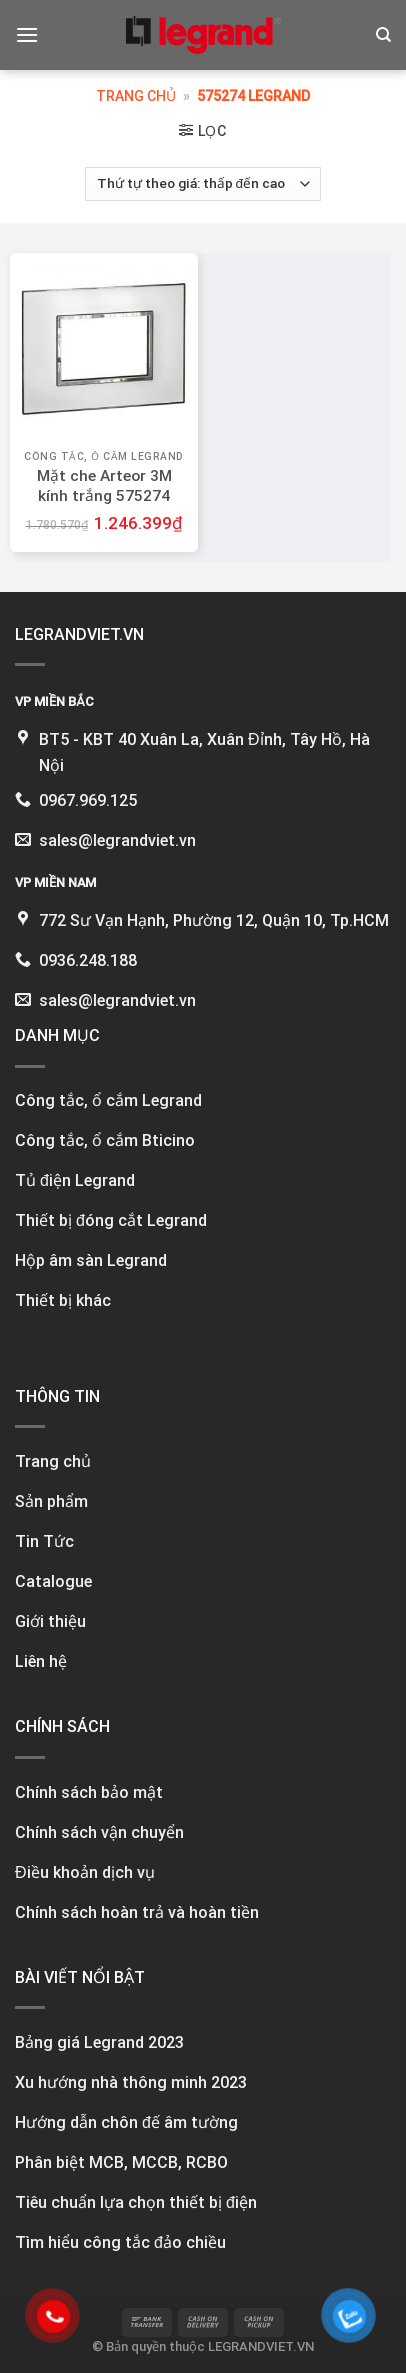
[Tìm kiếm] (383, 35)
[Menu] (27, 34)
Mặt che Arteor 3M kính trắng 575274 (104, 486)
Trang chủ (136, 96)
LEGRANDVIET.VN (261, 2346)
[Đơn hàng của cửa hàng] (202, 184)
